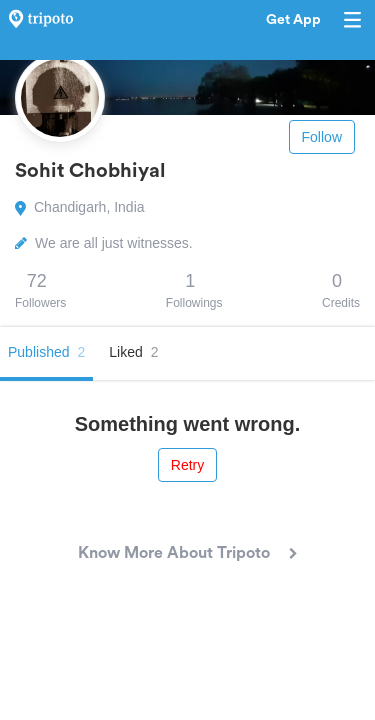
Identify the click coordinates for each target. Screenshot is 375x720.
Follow (322, 137)
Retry (187, 465)
